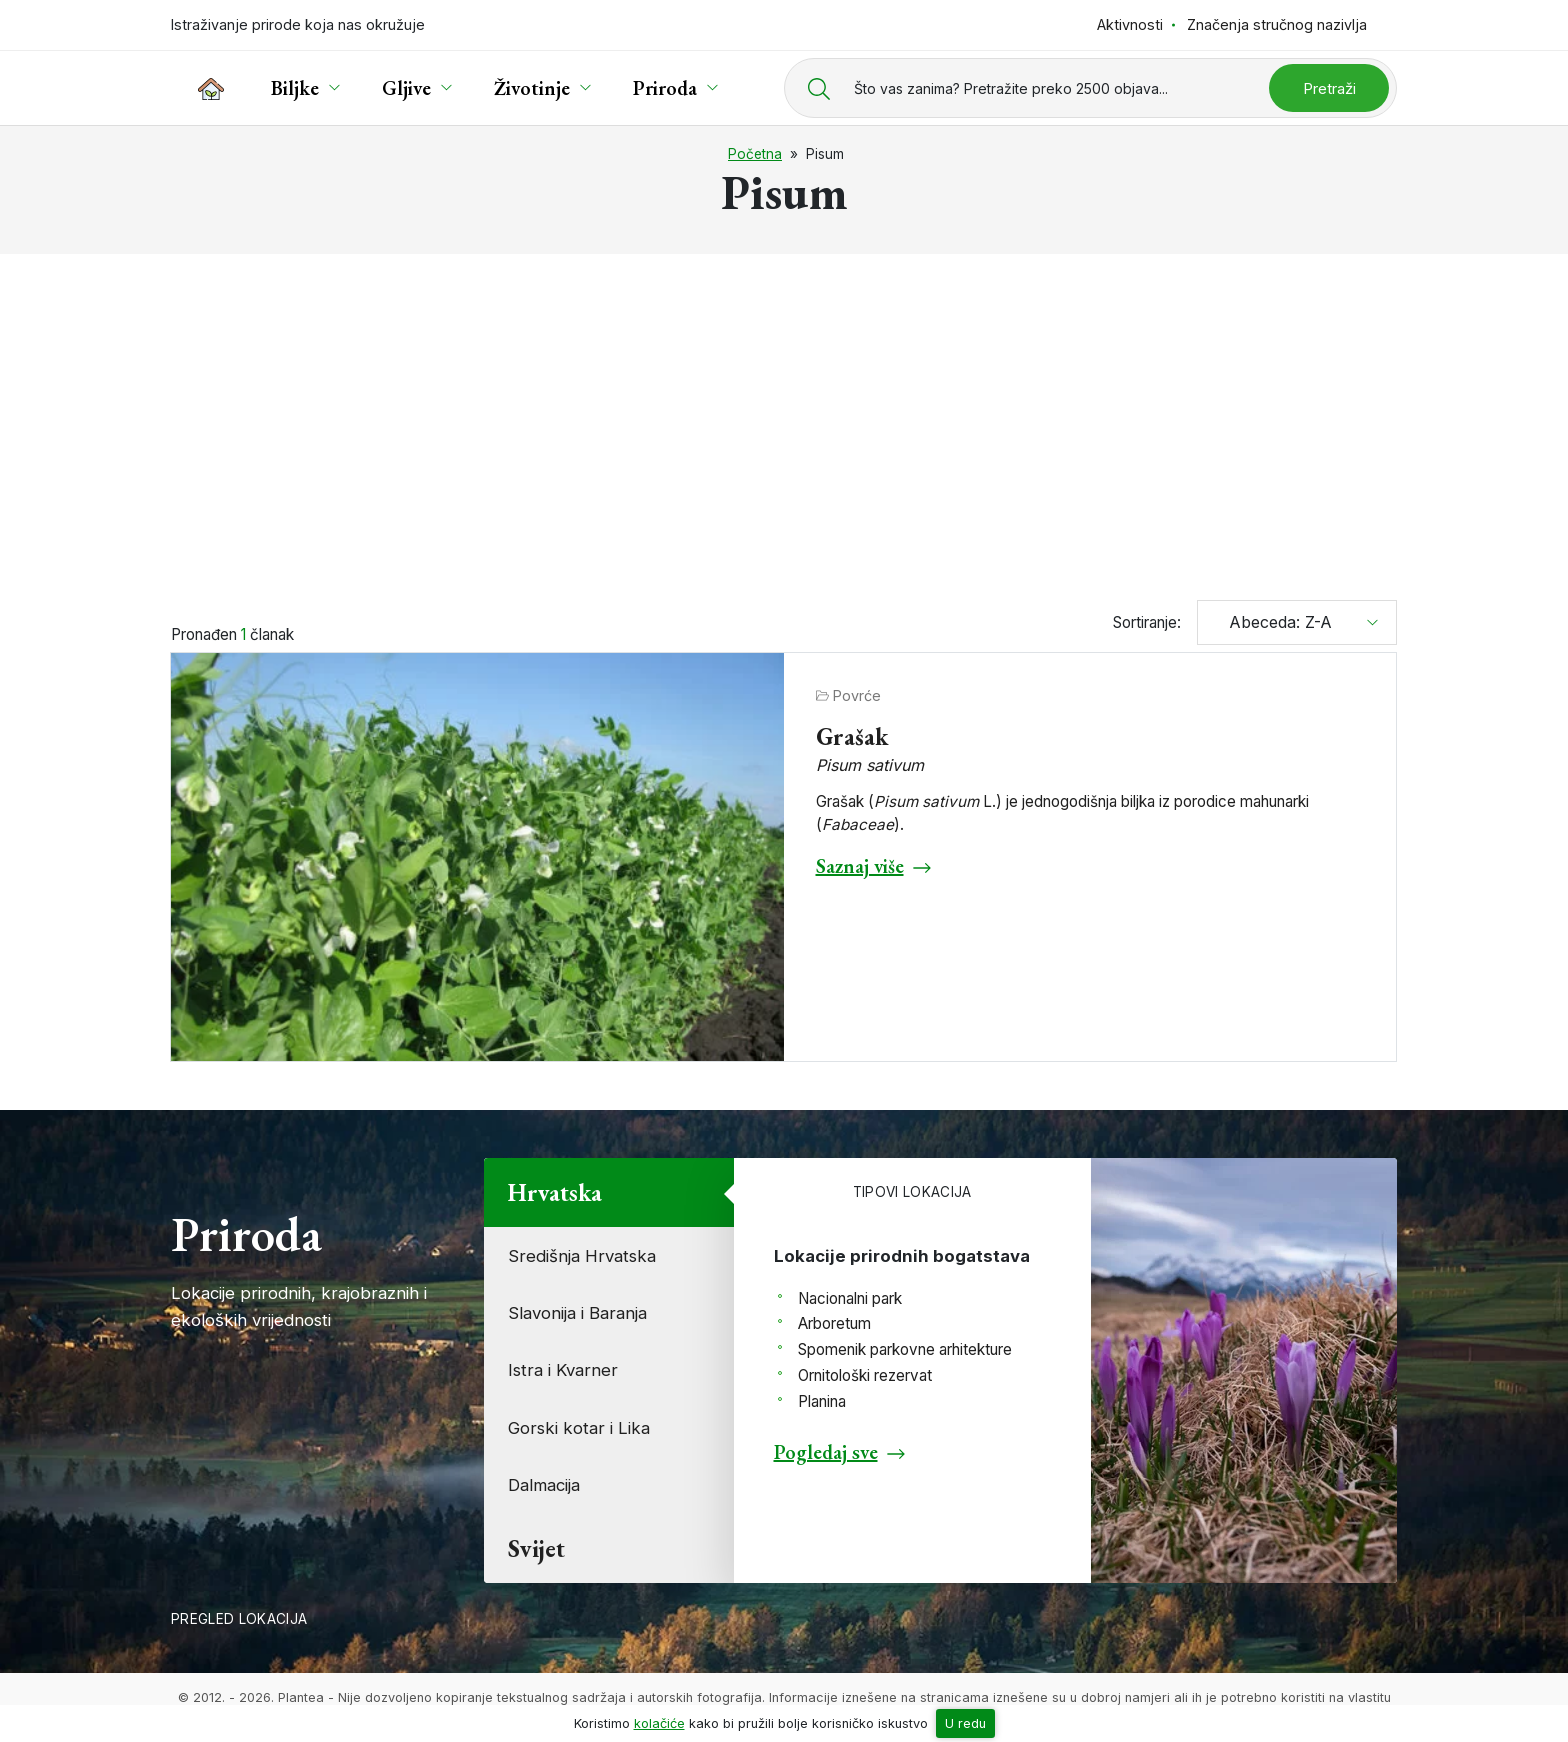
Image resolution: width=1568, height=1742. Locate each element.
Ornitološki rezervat (865, 1375)
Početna (755, 154)
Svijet (536, 1548)
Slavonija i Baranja (577, 1313)
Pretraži (1329, 88)
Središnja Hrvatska (582, 1256)
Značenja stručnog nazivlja (1277, 24)
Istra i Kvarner (563, 1370)
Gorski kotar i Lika (579, 1428)
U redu (965, 1723)
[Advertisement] (784, 418)
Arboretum (834, 1323)
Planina (822, 1401)
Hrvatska (555, 1192)
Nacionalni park (850, 1298)
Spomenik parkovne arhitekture (905, 1349)
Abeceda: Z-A (1273, 622)
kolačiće (659, 1723)
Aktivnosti (1130, 24)
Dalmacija (544, 1485)
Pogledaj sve (826, 1452)
